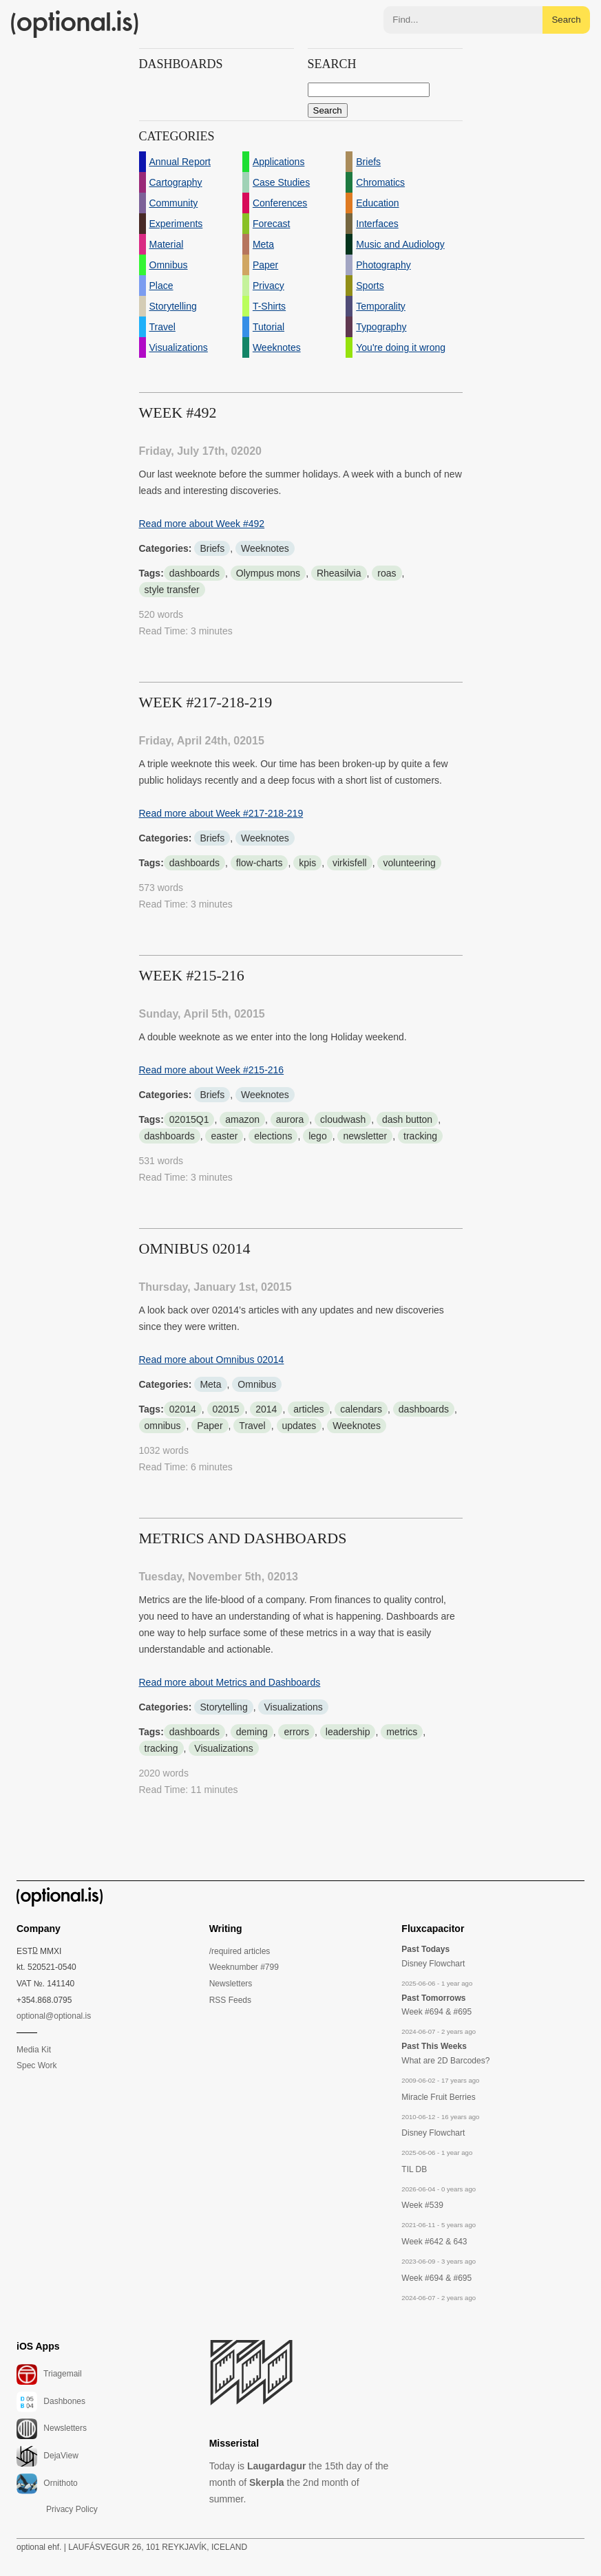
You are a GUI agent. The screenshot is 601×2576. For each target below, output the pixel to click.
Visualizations (293, 1707)
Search (565, 19)
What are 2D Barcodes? (445, 2060)
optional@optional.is (54, 2016)
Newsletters (231, 1983)
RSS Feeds (230, 2000)
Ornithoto (47, 2483)
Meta (210, 1384)
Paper (209, 1425)
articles (308, 1409)
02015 (226, 1409)
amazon (242, 1119)
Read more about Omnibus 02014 (211, 1359)
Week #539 (422, 2205)
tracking (420, 1135)
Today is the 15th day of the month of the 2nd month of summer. (299, 2482)
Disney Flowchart (433, 1963)
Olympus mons (268, 573)
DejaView (47, 2456)
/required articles (240, 1951)
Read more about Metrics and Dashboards (230, 1682)
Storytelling (223, 1707)
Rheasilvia (339, 573)
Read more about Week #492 (202, 523)
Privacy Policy (72, 2509)
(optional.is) (75, 24)
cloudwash (343, 1119)
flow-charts (259, 862)
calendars (361, 1409)
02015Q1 (189, 1119)
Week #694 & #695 (436, 2012)
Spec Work (36, 2065)
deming (252, 1731)
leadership (348, 1731)
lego (317, 1135)
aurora (290, 1119)
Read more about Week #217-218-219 (221, 813)
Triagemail (49, 2374)
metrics (401, 1731)
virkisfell (350, 862)
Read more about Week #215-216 (211, 1069)
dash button (407, 1119)
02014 (182, 1409)
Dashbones (51, 2402)
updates (299, 1425)
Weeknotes (265, 548)
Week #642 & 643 (434, 2241)
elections (273, 1135)
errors (296, 1731)
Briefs (212, 548)
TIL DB (414, 2169)
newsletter (365, 1135)
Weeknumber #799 (244, 1967)
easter (224, 1135)
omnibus (163, 1425)
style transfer (172, 589)
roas (386, 573)
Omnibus (257, 1384)
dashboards (194, 573)
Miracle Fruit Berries (438, 2097)
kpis (307, 862)
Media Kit (34, 2049)
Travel (252, 1425)
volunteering (409, 862)
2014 (266, 1409)
